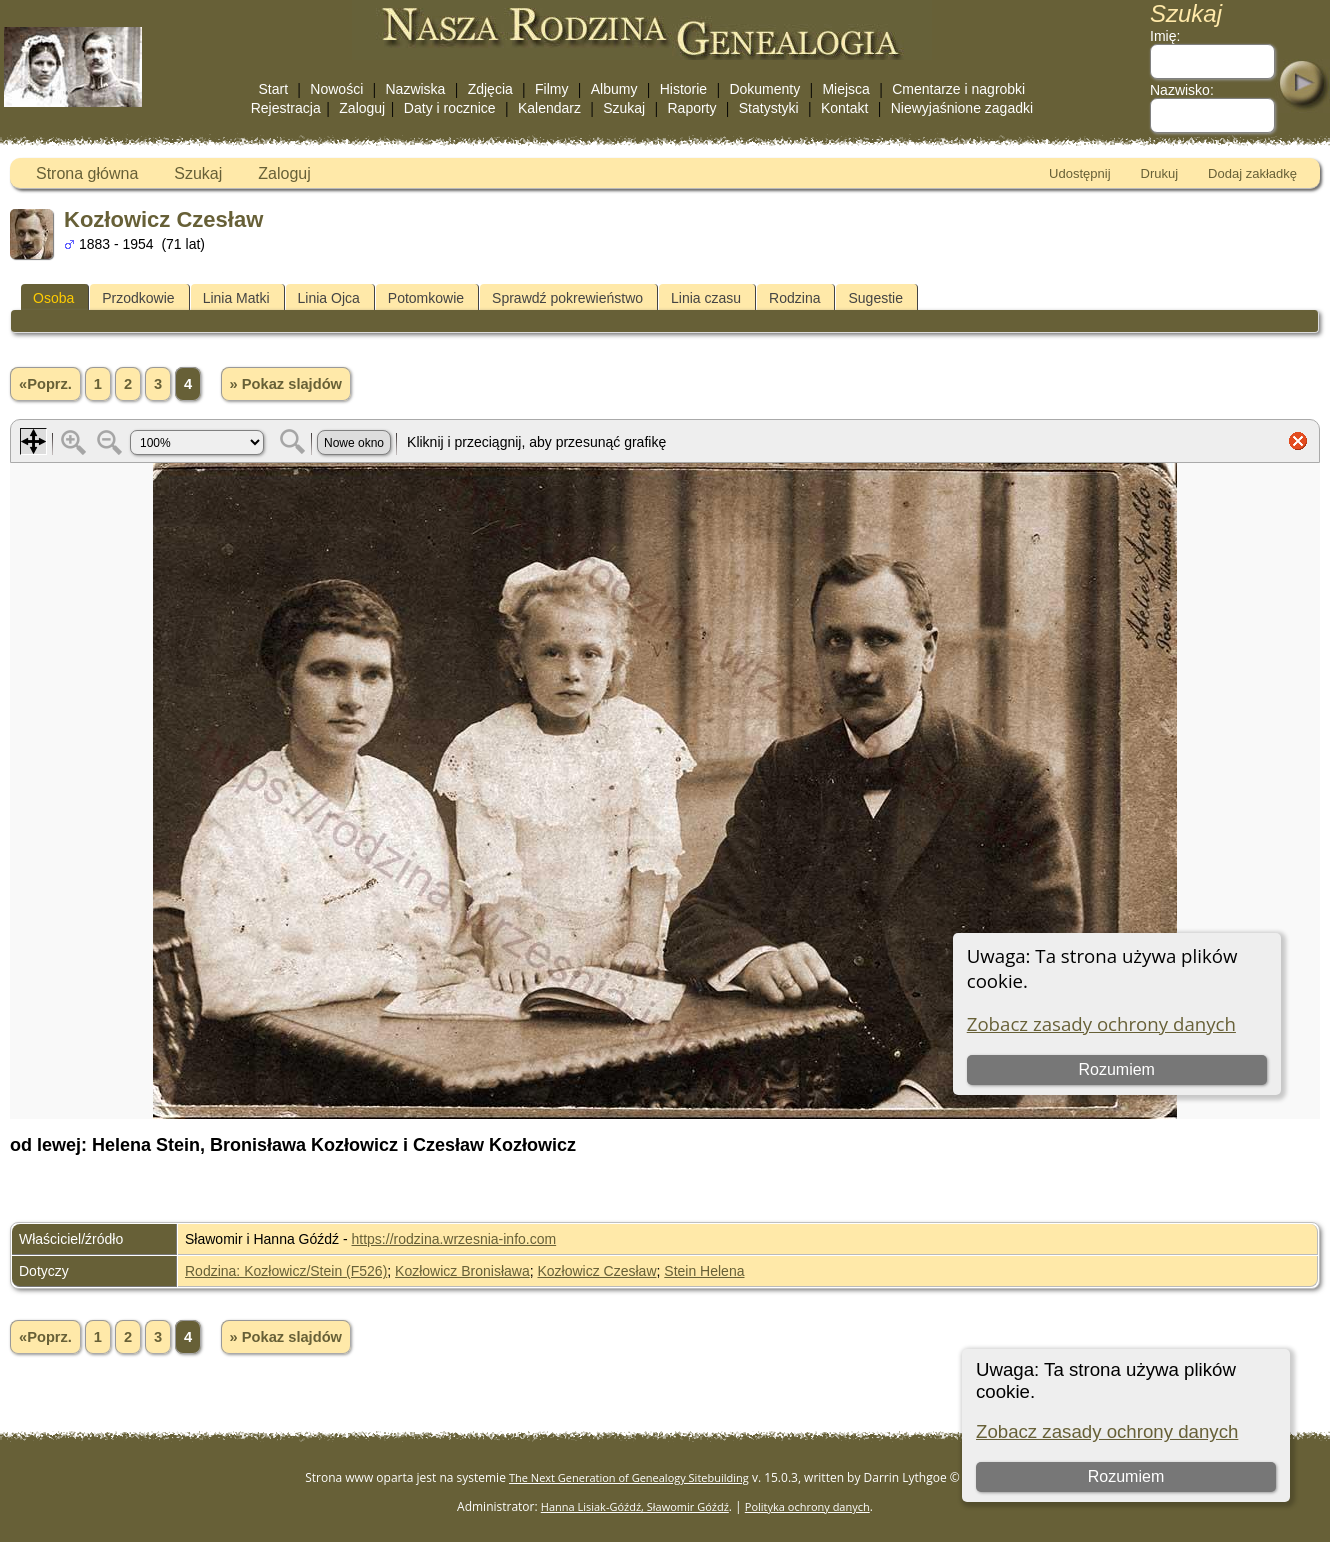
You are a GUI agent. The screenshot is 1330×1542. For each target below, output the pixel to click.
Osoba (53, 298)
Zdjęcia (490, 89)
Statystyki (769, 108)
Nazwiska (416, 89)
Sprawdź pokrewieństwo (567, 298)
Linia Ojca (329, 298)
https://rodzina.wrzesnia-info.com (454, 1239)
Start (274, 89)
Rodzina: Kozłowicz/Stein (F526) (286, 1271)
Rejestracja (286, 108)
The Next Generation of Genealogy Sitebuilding (629, 1477)
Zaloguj (362, 108)
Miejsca (845, 89)
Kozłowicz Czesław (596, 1271)
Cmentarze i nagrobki (958, 89)
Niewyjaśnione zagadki (962, 108)
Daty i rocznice (450, 108)
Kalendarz (549, 108)
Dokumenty (764, 89)
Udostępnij (1079, 173)
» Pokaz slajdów (286, 384)
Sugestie (875, 298)
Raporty (691, 108)
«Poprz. (45, 384)
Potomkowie (426, 298)
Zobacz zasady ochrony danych (1107, 1431)
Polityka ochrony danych (807, 1506)
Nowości (336, 89)
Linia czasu (706, 298)
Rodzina (794, 298)
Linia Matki (236, 298)
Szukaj (624, 108)
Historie (683, 89)
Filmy (551, 89)
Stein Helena (704, 1271)
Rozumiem (1126, 1476)
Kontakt (844, 108)
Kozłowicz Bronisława (462, 1271)
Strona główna (87, 173)
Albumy (614, 89)
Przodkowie (138, 298)
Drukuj (1160, 173)
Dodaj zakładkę (1252, 173)
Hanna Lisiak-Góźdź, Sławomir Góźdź (635, 1506)
